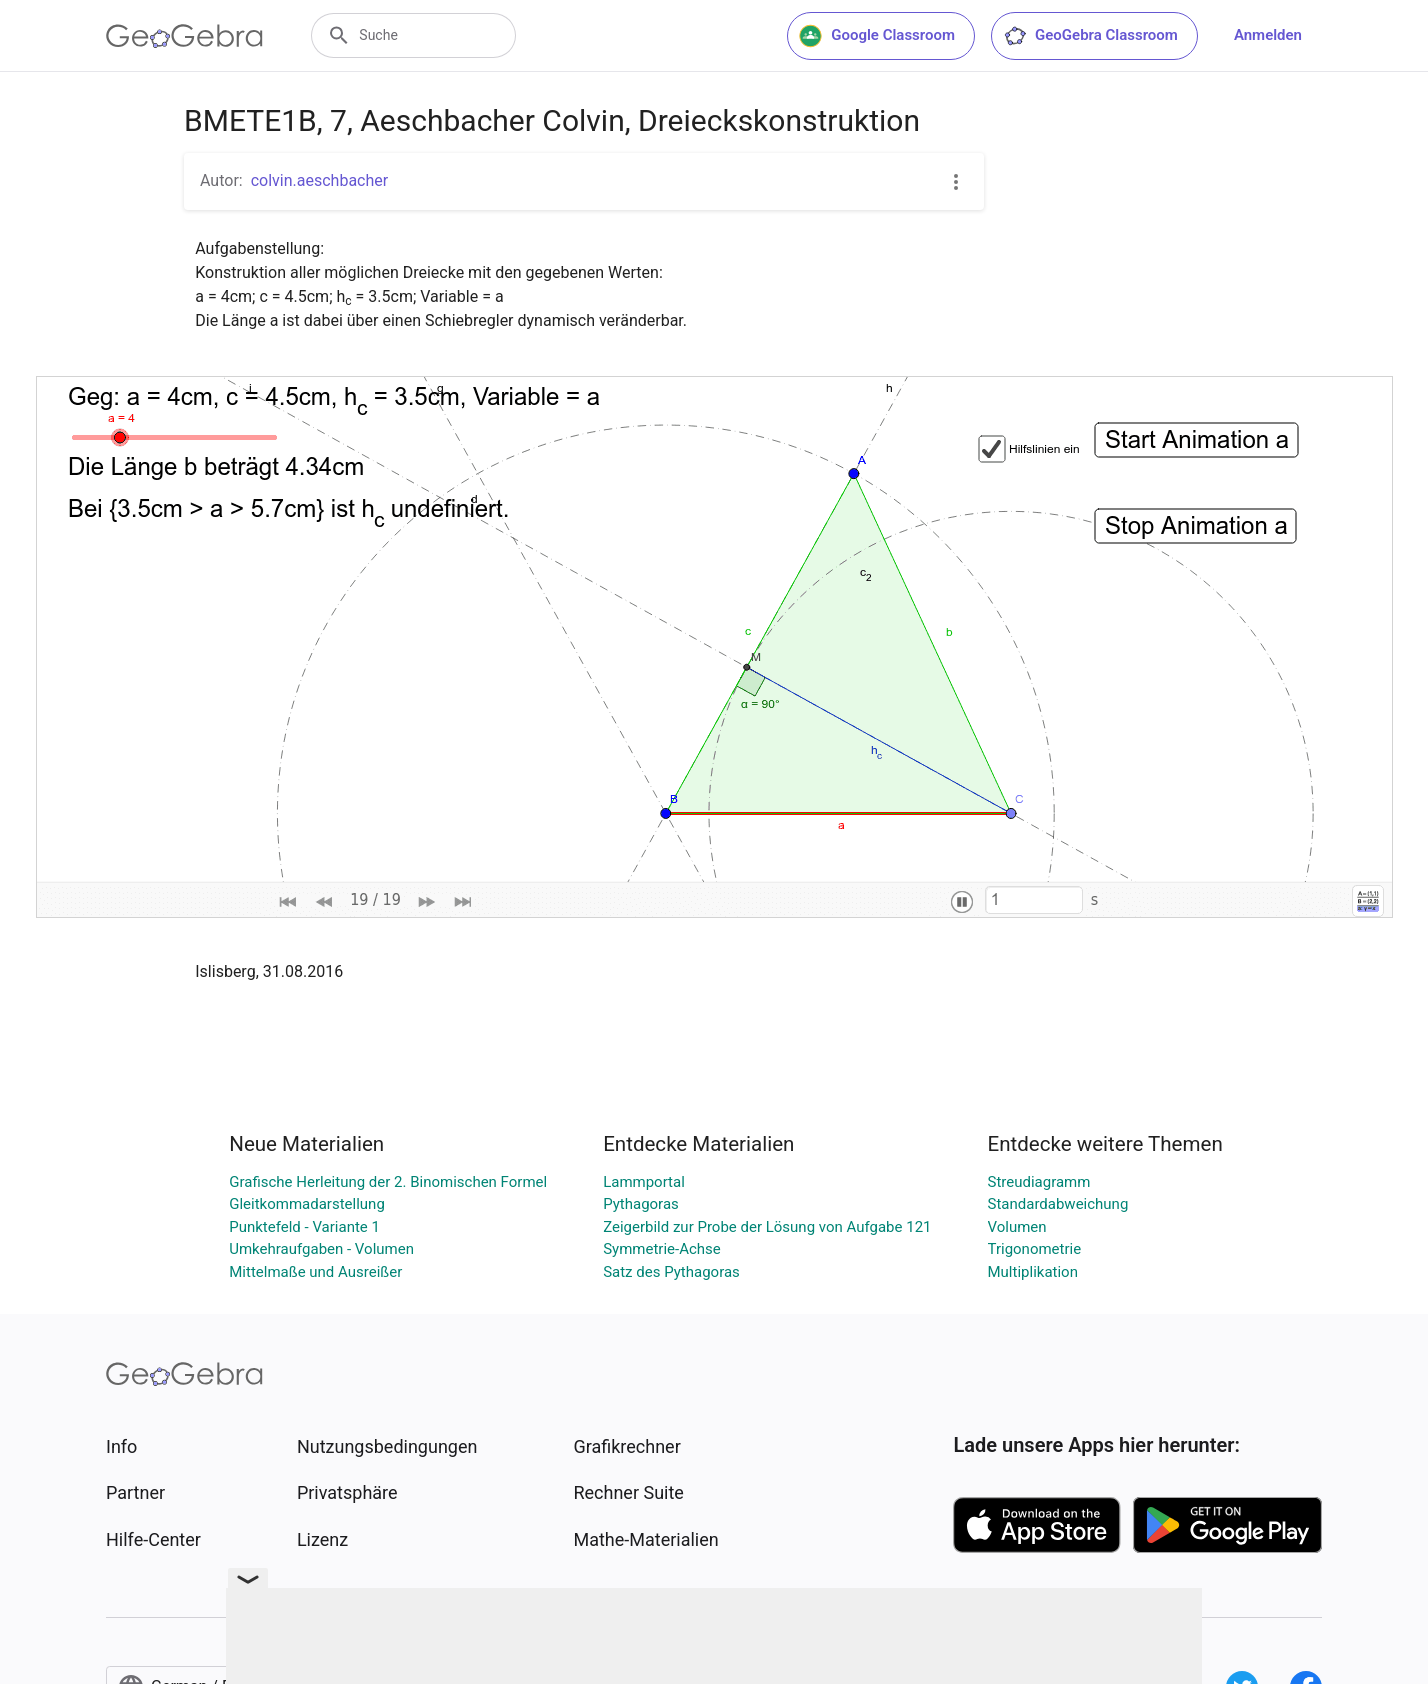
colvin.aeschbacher (320, 180)
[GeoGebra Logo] (184, 36)
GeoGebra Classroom (1090, 36)
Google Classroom (877, 36)
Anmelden (1268, 35)
